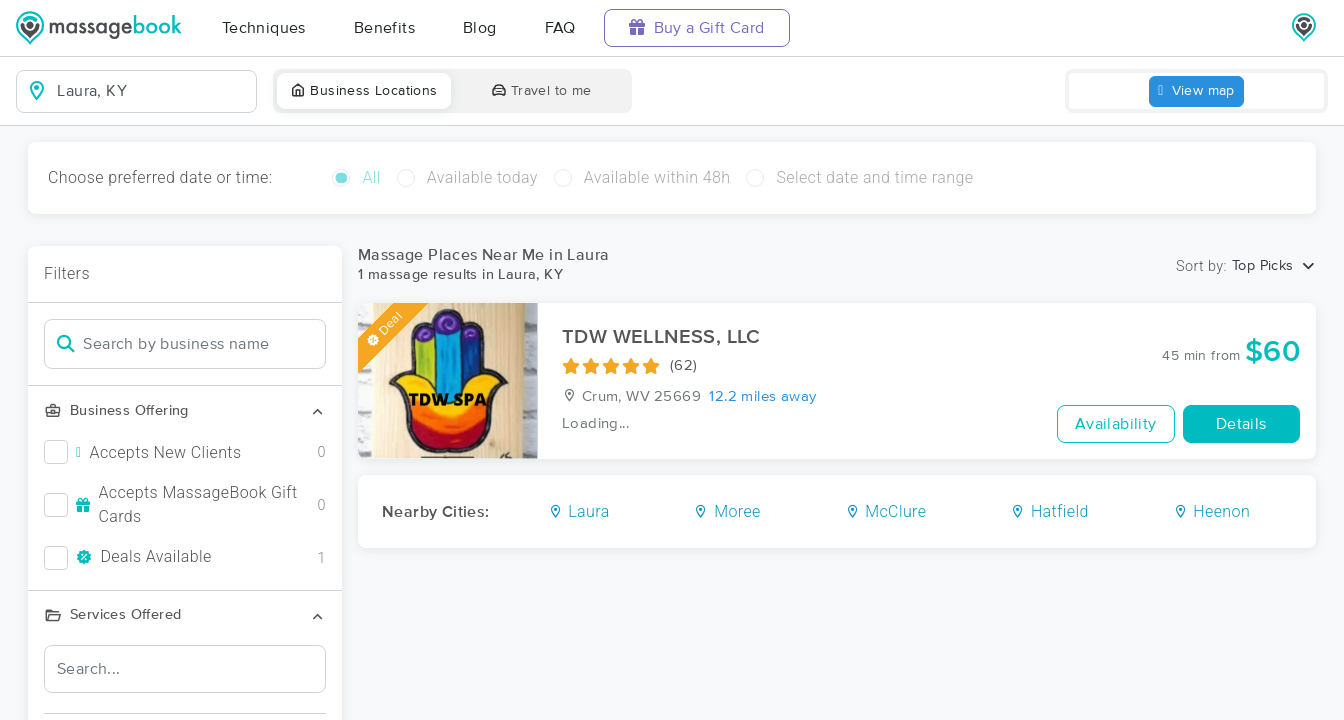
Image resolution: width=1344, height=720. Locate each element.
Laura (579, 511)
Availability (1116, 424)
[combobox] (152, 91)
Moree (726, 511)
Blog (480, 28)
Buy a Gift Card (697, 27)
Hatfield (1049, 511)
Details (1241, 424)
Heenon (1212, 511)
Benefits (384, 28)
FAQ (560, 28)
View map (1196, 91)
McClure (886, 511)
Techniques (264, 28)
